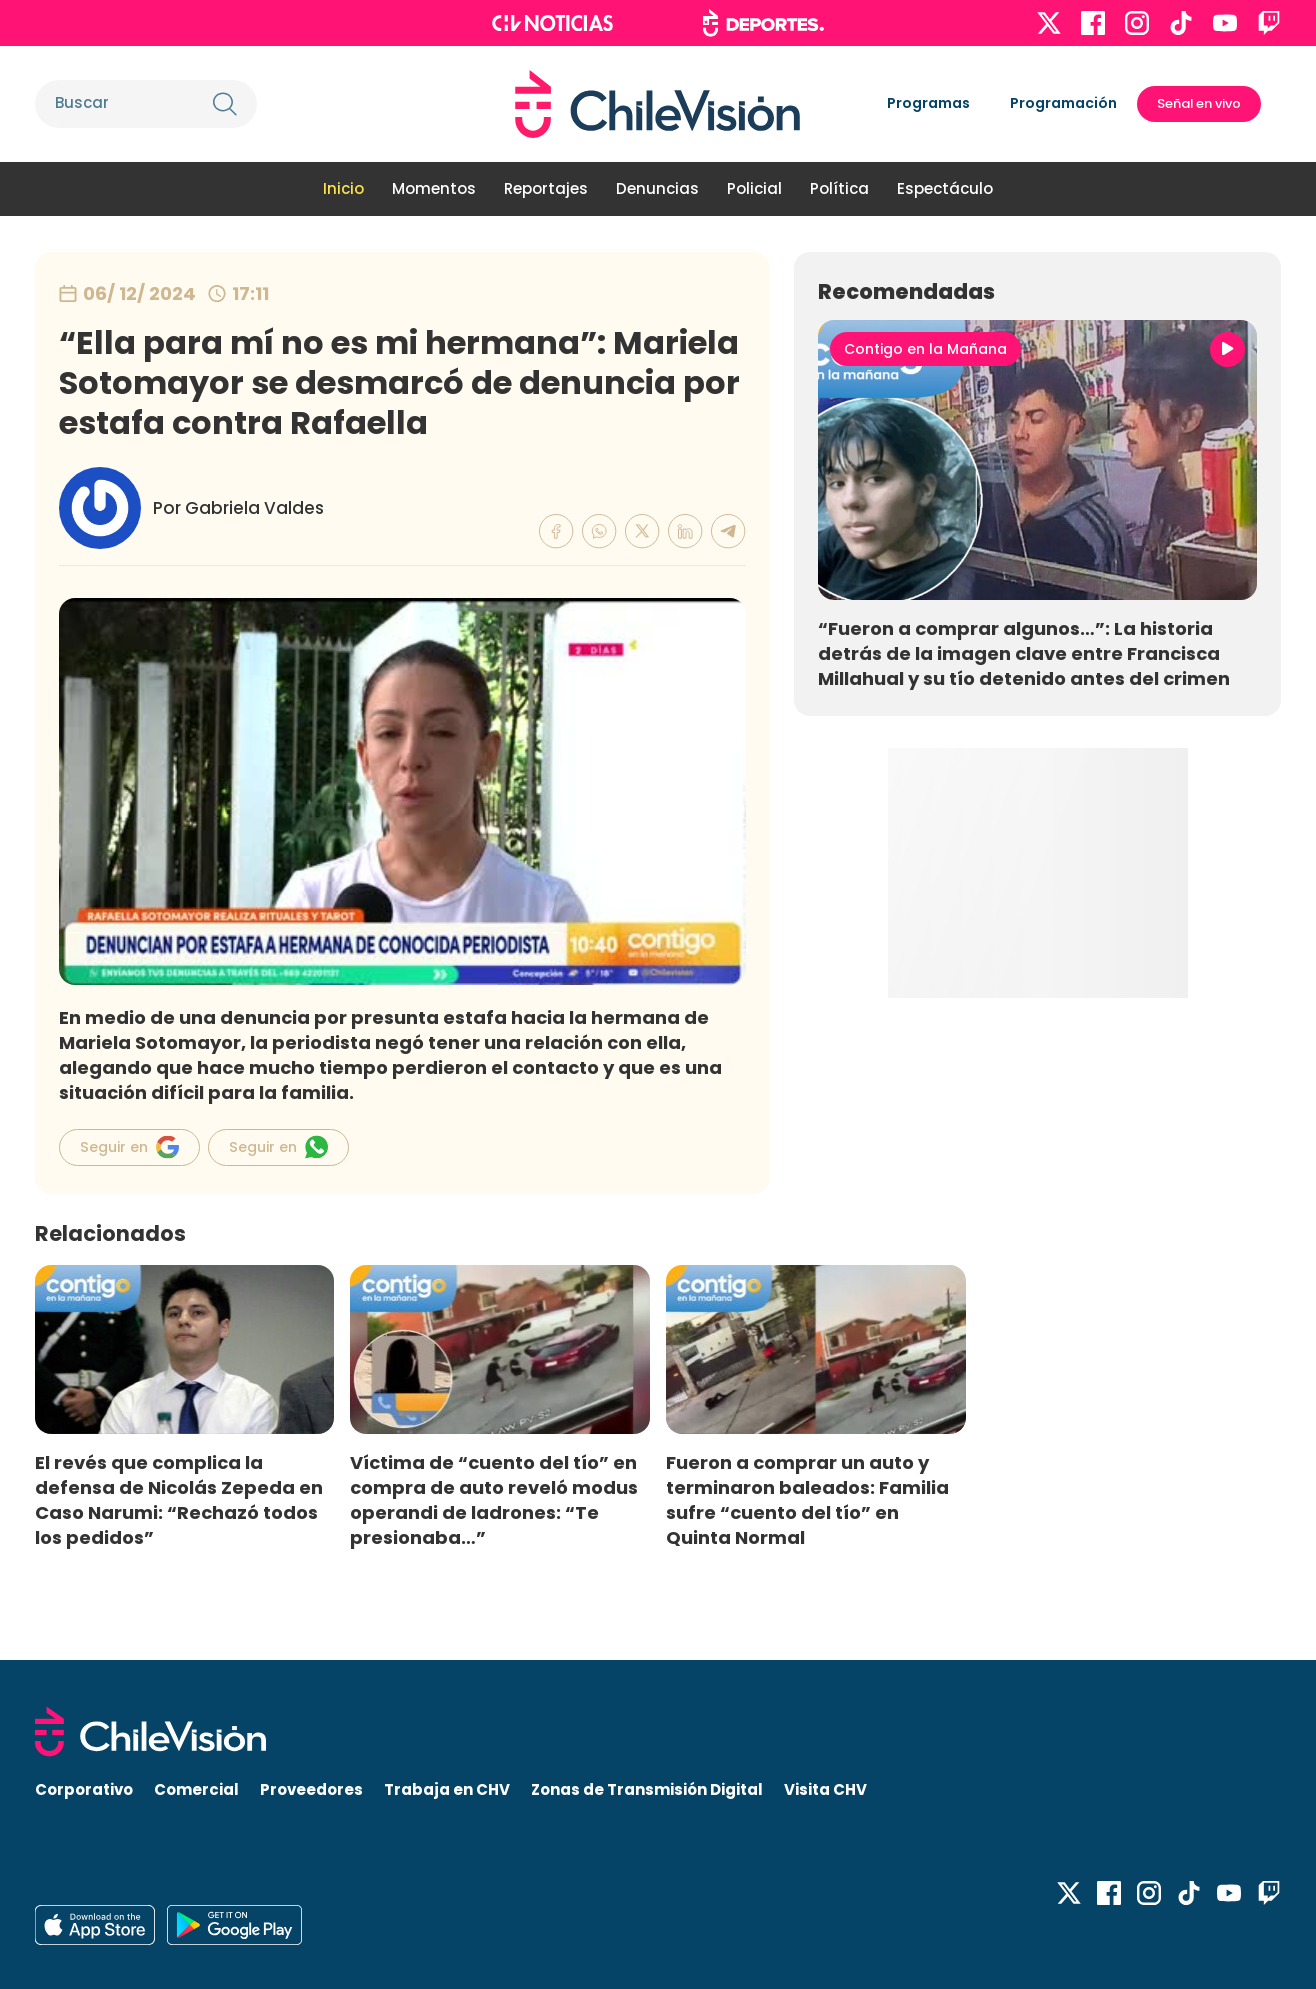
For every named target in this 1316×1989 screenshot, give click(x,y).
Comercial (196, 1789)
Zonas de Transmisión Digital (647, 1789)
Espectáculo (945, 188)
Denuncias (657, 188)
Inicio (343, 188)
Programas (928, 103)
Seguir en (129, 1147)
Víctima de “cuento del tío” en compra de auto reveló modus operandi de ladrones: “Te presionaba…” (494, 1500)
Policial (754, 188)
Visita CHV (825, 1789)
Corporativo (84, 1789)
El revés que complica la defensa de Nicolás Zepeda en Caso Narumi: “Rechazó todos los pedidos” (179, 1500)
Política (839, 188)
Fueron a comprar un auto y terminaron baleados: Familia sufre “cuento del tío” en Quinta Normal (807, 1500)
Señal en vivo (1199, 103)
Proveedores (311, 1789)
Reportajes (546, 188)
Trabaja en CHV (447, 1789)
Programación (1063, 103)
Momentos (434, 188)
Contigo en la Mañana (925, 349)
